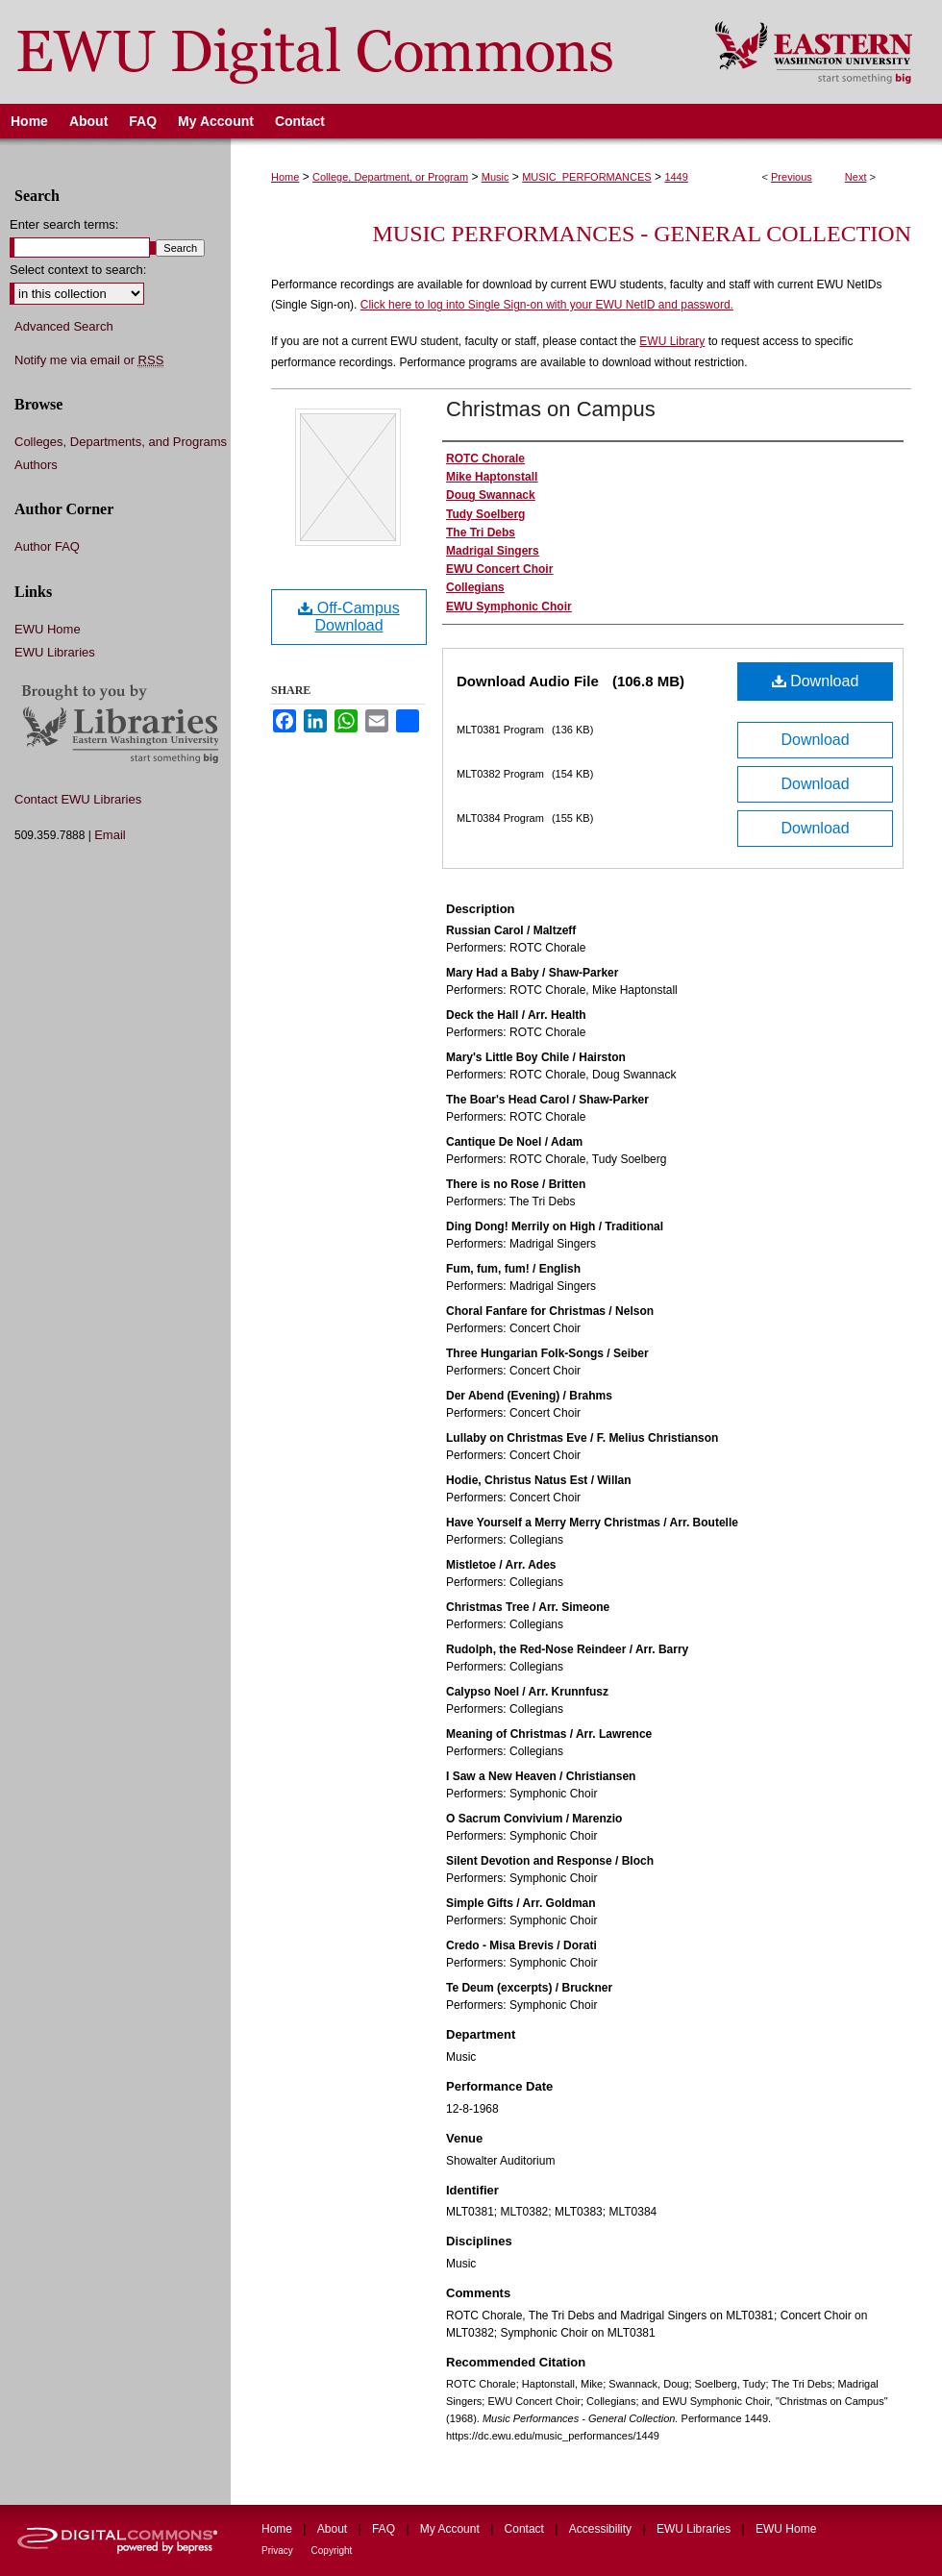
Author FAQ (47, 546)
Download (815, 681)
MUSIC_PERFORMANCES (586, 177)
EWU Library (672, 341)
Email (110, 835)
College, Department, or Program (390, 177)
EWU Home (47, 629)
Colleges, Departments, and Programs (120, 441)
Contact (526, 2529)
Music (495, 177)
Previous (791, 177)
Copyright (332, 2550)
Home (285, 177)
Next (856, 177)
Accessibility (602, 2529)
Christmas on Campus (551, 409)
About (334, 2529)
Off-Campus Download (348, 616)
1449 (675, 177)
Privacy (278, 2550)
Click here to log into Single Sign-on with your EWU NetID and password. (546, 304)
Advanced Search (63, 326)
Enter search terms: (64, 224)
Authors (36, 465)
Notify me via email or (88, 360)
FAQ (385, 2529)
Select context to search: (78, 269)
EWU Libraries (54, 652)
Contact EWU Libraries (77, 799)
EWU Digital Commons (344, 52)
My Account (451, 2529)
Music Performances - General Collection (642, 233)
